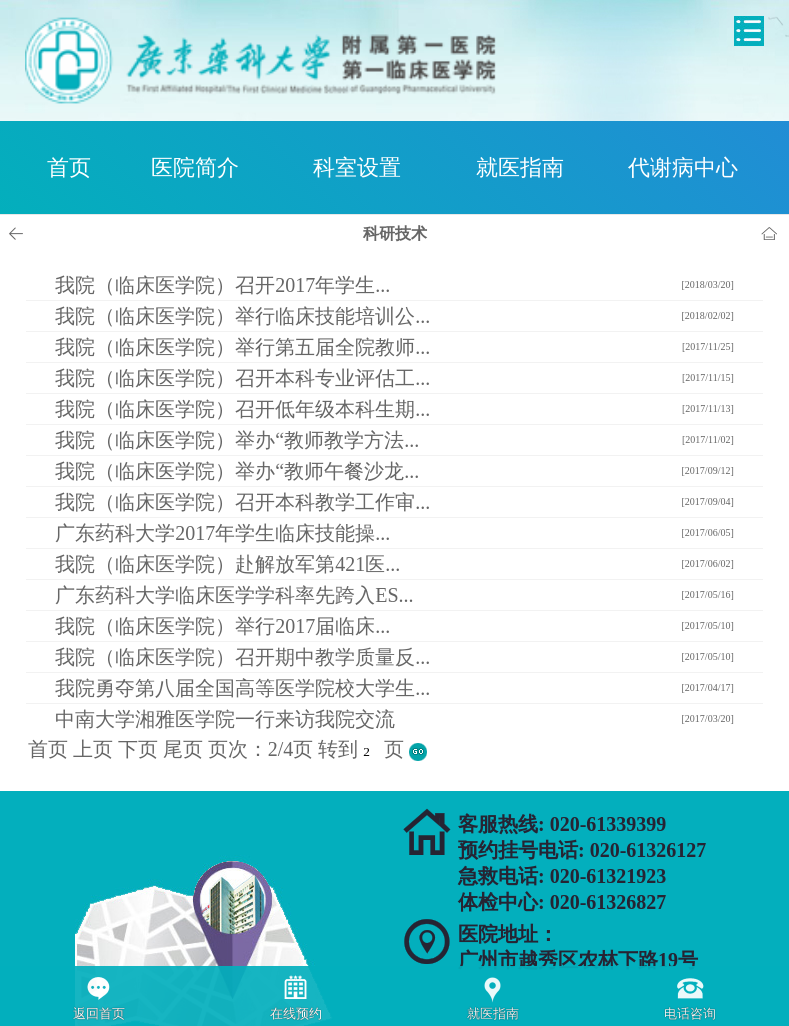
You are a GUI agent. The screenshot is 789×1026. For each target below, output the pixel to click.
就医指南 (520, 167)
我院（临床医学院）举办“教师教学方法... (237, 440)
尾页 (183, 749)
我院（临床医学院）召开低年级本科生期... (242, 409)
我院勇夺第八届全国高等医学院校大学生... (242, 688)
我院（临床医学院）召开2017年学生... (222, 285)
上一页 (19, 234)
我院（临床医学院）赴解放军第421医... (227, 564)
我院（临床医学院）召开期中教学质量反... (242, 657)
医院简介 (195, 167)
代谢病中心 (683, 167)
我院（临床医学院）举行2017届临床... (222, 626)
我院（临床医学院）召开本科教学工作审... (242, 502)
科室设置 (357, 167)
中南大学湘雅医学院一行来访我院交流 (225, 719)
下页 (138, 749)
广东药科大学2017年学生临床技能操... (222, 533)
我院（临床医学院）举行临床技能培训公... (242, 316)
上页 (93, 749)
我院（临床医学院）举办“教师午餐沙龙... (237, 471)
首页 (69, 167)
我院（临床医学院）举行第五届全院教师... (242, 347)
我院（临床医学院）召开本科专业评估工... (242, 378)
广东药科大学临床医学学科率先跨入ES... (234, 595)
